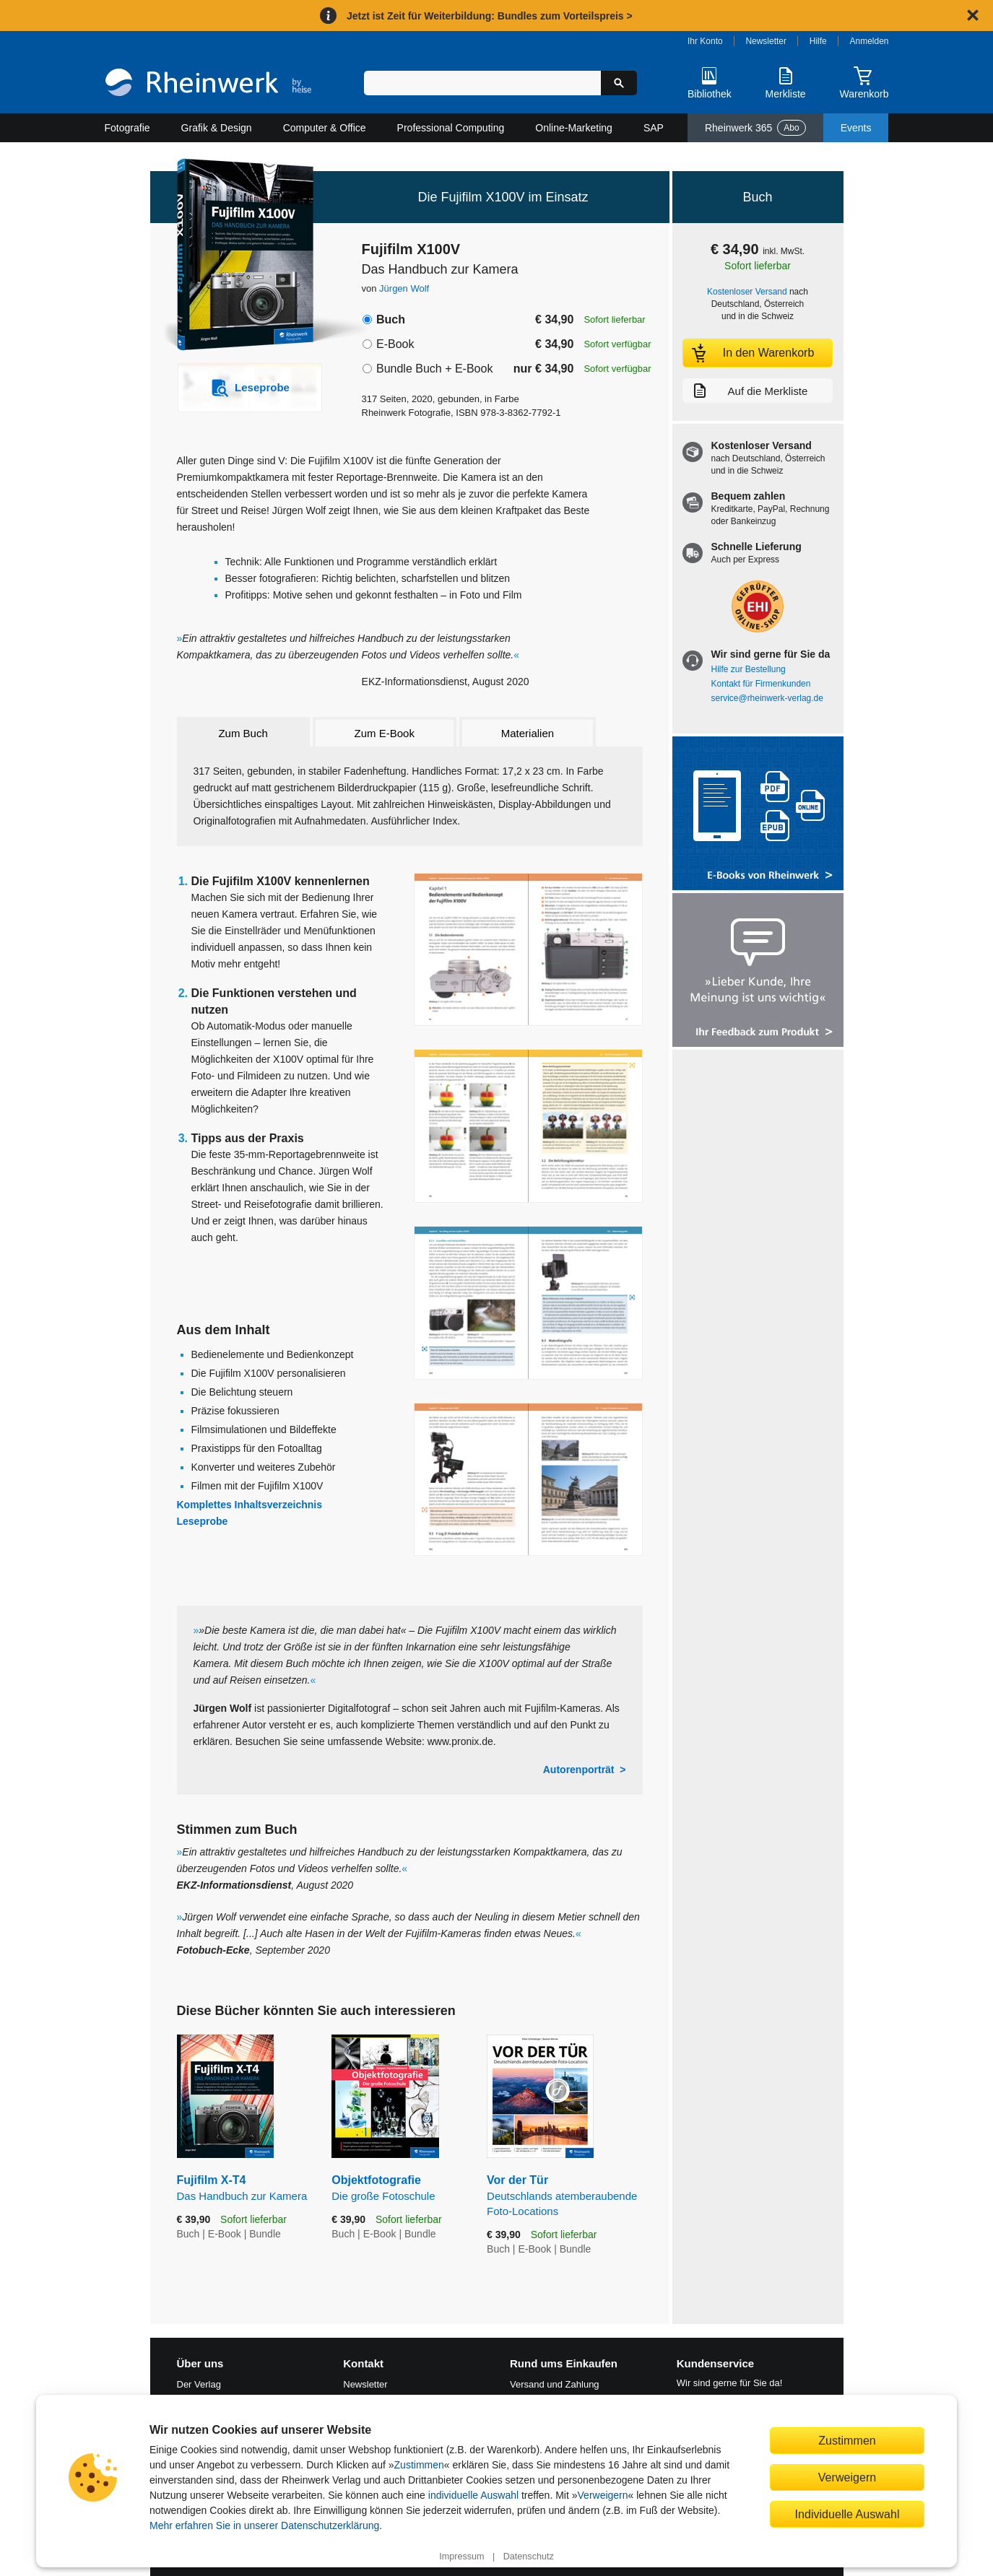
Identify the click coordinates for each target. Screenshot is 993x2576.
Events (856, 128)
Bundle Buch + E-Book (434, 368)
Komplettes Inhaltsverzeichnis (250, 1504)
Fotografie (127, 128)
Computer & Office (324, 128)
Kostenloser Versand (747, 292)
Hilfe (818, 41)
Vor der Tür (564, 2196)
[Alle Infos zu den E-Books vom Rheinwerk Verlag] (758, 814)
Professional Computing (451, 128)
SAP (653, 128)
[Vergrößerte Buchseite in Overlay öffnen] (528, 950)
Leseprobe (202, 1521)
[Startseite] (208, 84)
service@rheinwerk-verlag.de (767, 698)
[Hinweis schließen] (973, 15)
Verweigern (603, 2495)
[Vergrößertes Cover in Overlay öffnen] (242, 256)
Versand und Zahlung (554, 2384)
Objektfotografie (398, 2188)
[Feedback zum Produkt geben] (758, 971)
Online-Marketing (573, 128)
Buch (390, 319)
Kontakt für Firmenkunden (761, 684)
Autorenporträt (579, 1769)
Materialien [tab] (527, 733)
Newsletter (765, 41)
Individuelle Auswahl (847, 2513)
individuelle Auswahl (473, 2495)
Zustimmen (419, 2465)
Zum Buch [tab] (242, 733)
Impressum (461, 2556)
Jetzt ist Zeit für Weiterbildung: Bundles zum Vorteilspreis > (490, 16)
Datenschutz (528, 2556)
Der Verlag (199, 2384)
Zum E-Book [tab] (385, 733)
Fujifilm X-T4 (244, 2188)
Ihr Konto (705, 41)
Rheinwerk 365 (755, 128)
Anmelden (869, 41)
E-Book (395, 344)
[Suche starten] (619, 83)
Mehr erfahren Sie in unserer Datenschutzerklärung (264, 2525)
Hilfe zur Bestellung (748, 669)
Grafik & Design (216, 128)
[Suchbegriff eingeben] (483, 83)
